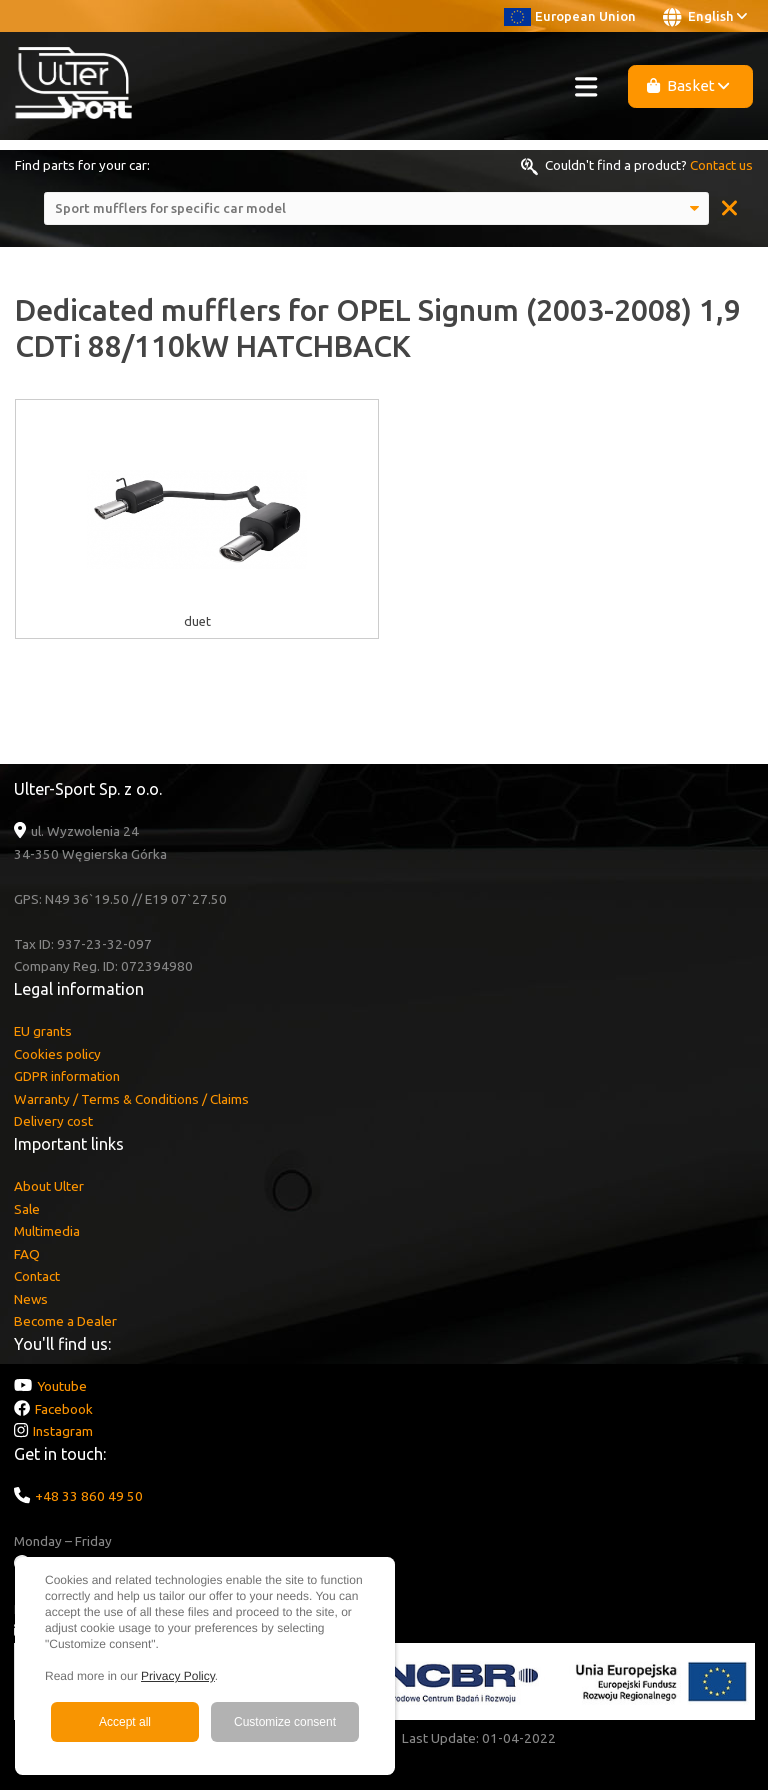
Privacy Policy (178, 1676)
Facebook (64, 1409)
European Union (570, 16)
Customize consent (285, 1722)
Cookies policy (57, 1054)
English (705, 17)
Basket (688, 85)
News (31, 1299)
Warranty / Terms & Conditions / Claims (131, 1099)
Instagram (63, 1431)
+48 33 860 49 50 (89, 1496)
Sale (27, 1209)
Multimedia (47, 1231)
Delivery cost (53, 1121)
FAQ (27, 1254)
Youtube (62, 1386)
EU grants (43, 1031)
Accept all (125, 1722)
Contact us (721, 165)
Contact (37, 1276)
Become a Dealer (65, 1321)
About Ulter (49, 1186)
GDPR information (67, 1076)
